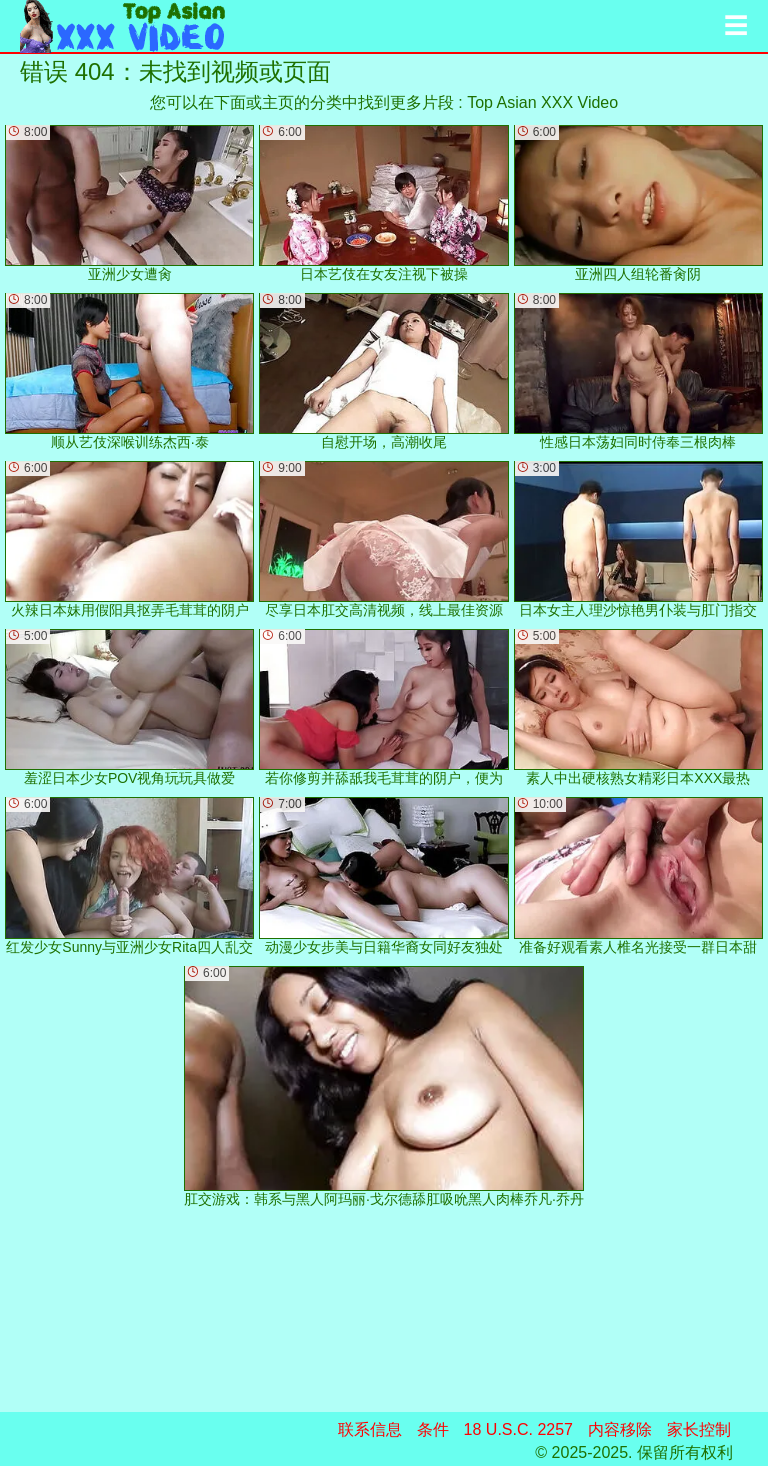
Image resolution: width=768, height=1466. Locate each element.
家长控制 (699, 1429)
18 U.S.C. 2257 (518, 1429)
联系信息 (370, 1429)
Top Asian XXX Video (542, 102)
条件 (433, 1429)
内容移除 (620, 1429)
